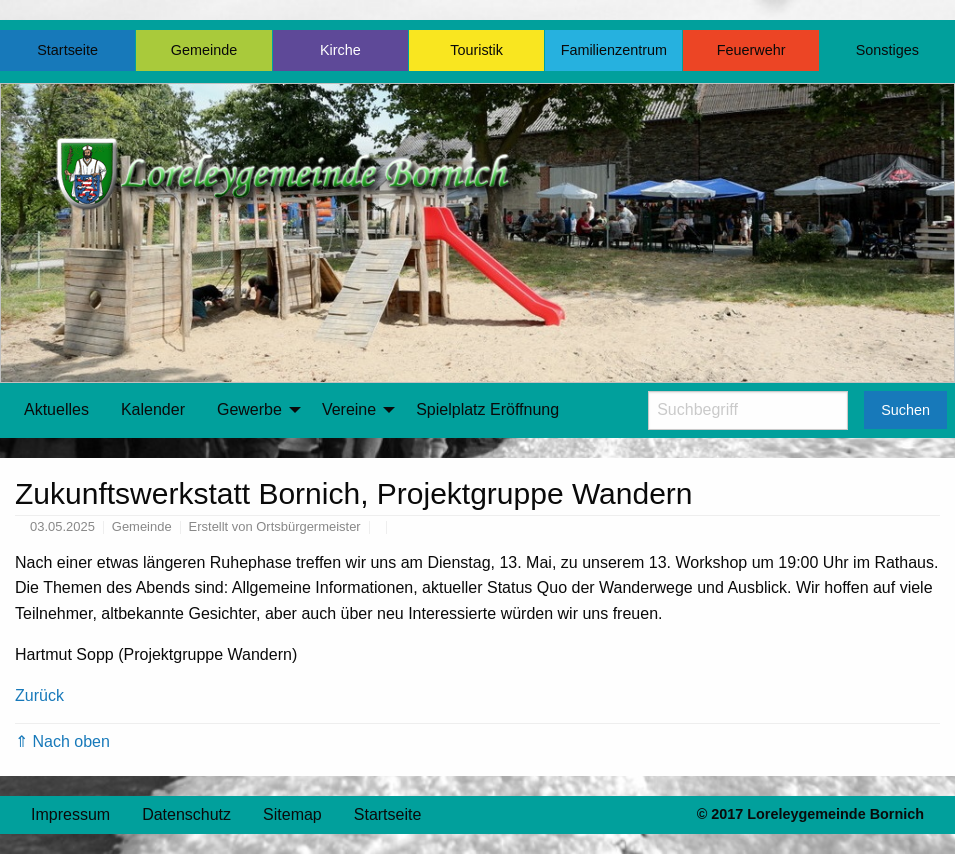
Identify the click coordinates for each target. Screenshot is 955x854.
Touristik (476, 50)
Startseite (67, 50)
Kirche (340, 50)
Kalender (153, 409)
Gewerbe (249, 409)
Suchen (905, 410)
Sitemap (292, 814)
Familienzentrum (614, 50)
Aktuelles (56, 409)
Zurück (39, 695)
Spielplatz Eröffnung (487, 409)
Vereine (349, 409)
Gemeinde (204, 50)
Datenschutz (186, 814)
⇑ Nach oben (62, 741)
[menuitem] (56, 410)
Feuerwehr (751, 50)
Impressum (70, 814)
